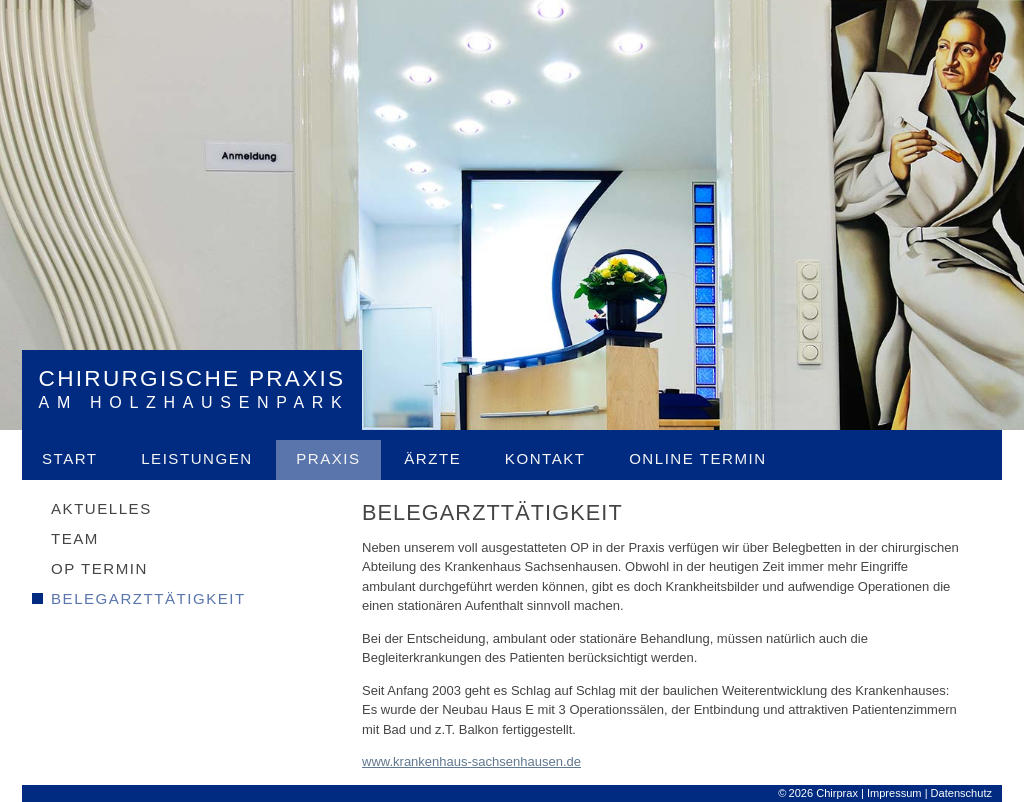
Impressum (894, 793)
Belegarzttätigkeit (148, 598)
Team (75, 538)
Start (70, 458)
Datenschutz (961, 793)
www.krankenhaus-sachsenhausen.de (471, 761)
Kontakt (545, 458)
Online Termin (697, 458)
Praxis (328, 458)
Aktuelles (101, 508)
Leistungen (196, 458)
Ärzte (432, 458)
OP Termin (99, 568)
